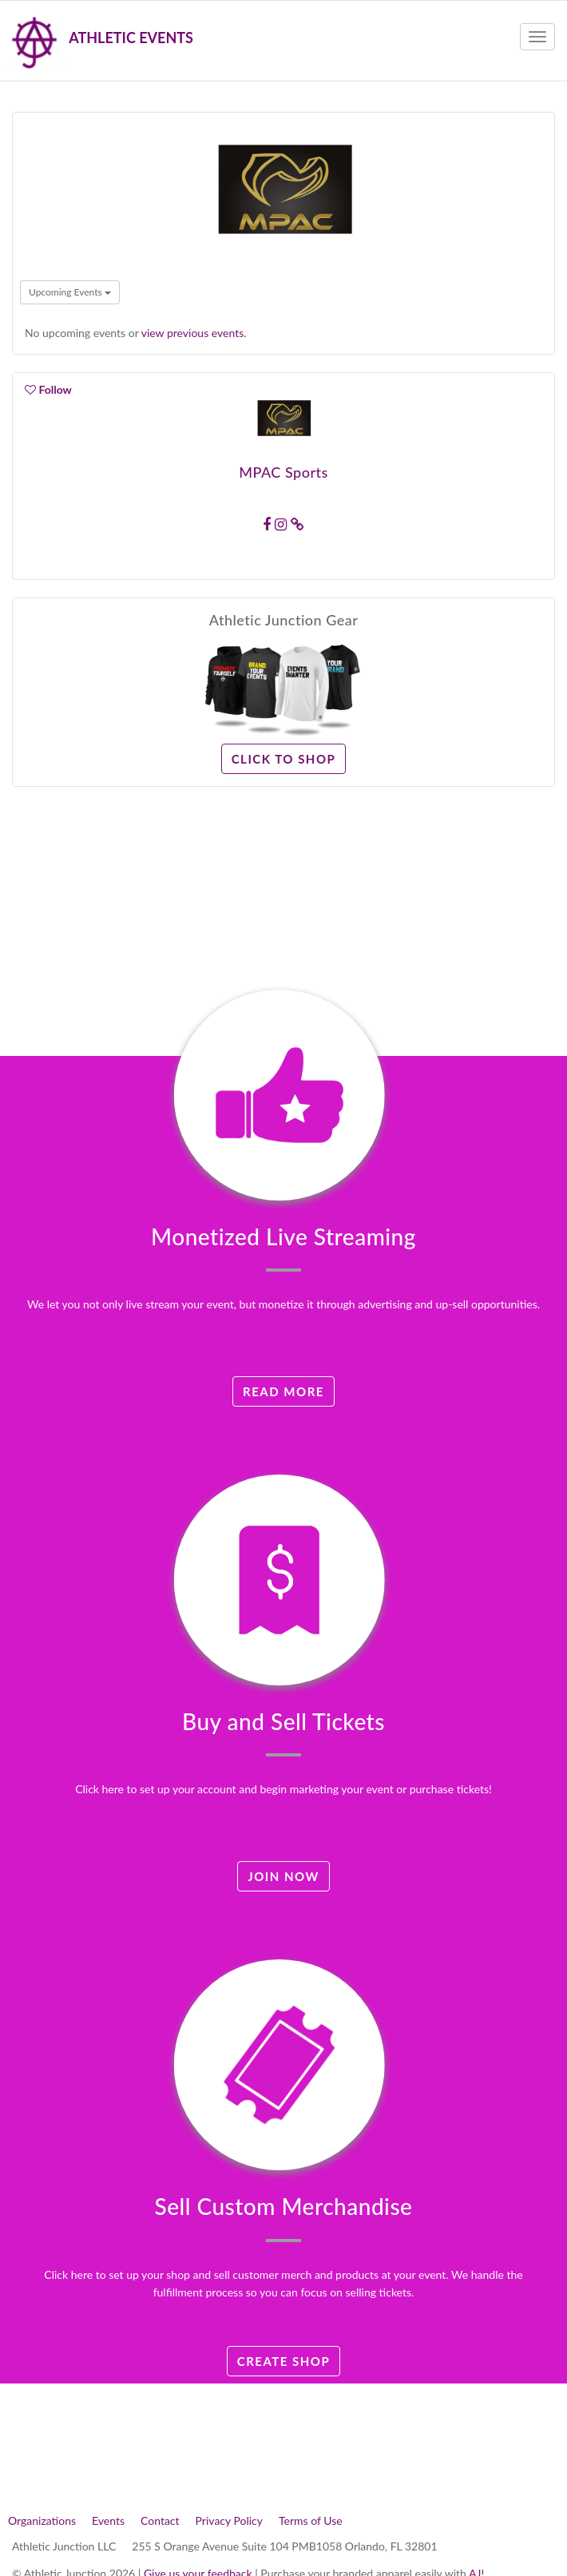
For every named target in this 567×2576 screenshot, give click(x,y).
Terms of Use (311, 2520)
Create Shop (284, 2361)
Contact (160, 2520)
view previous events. (194, 332)
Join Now (283, 1876)
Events (108, 2520)
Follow (48, 389)
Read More (283, 1391)
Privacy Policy (229, 2520)
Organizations (42, 2520)
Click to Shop (284, 759)
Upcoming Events (70, 292)
